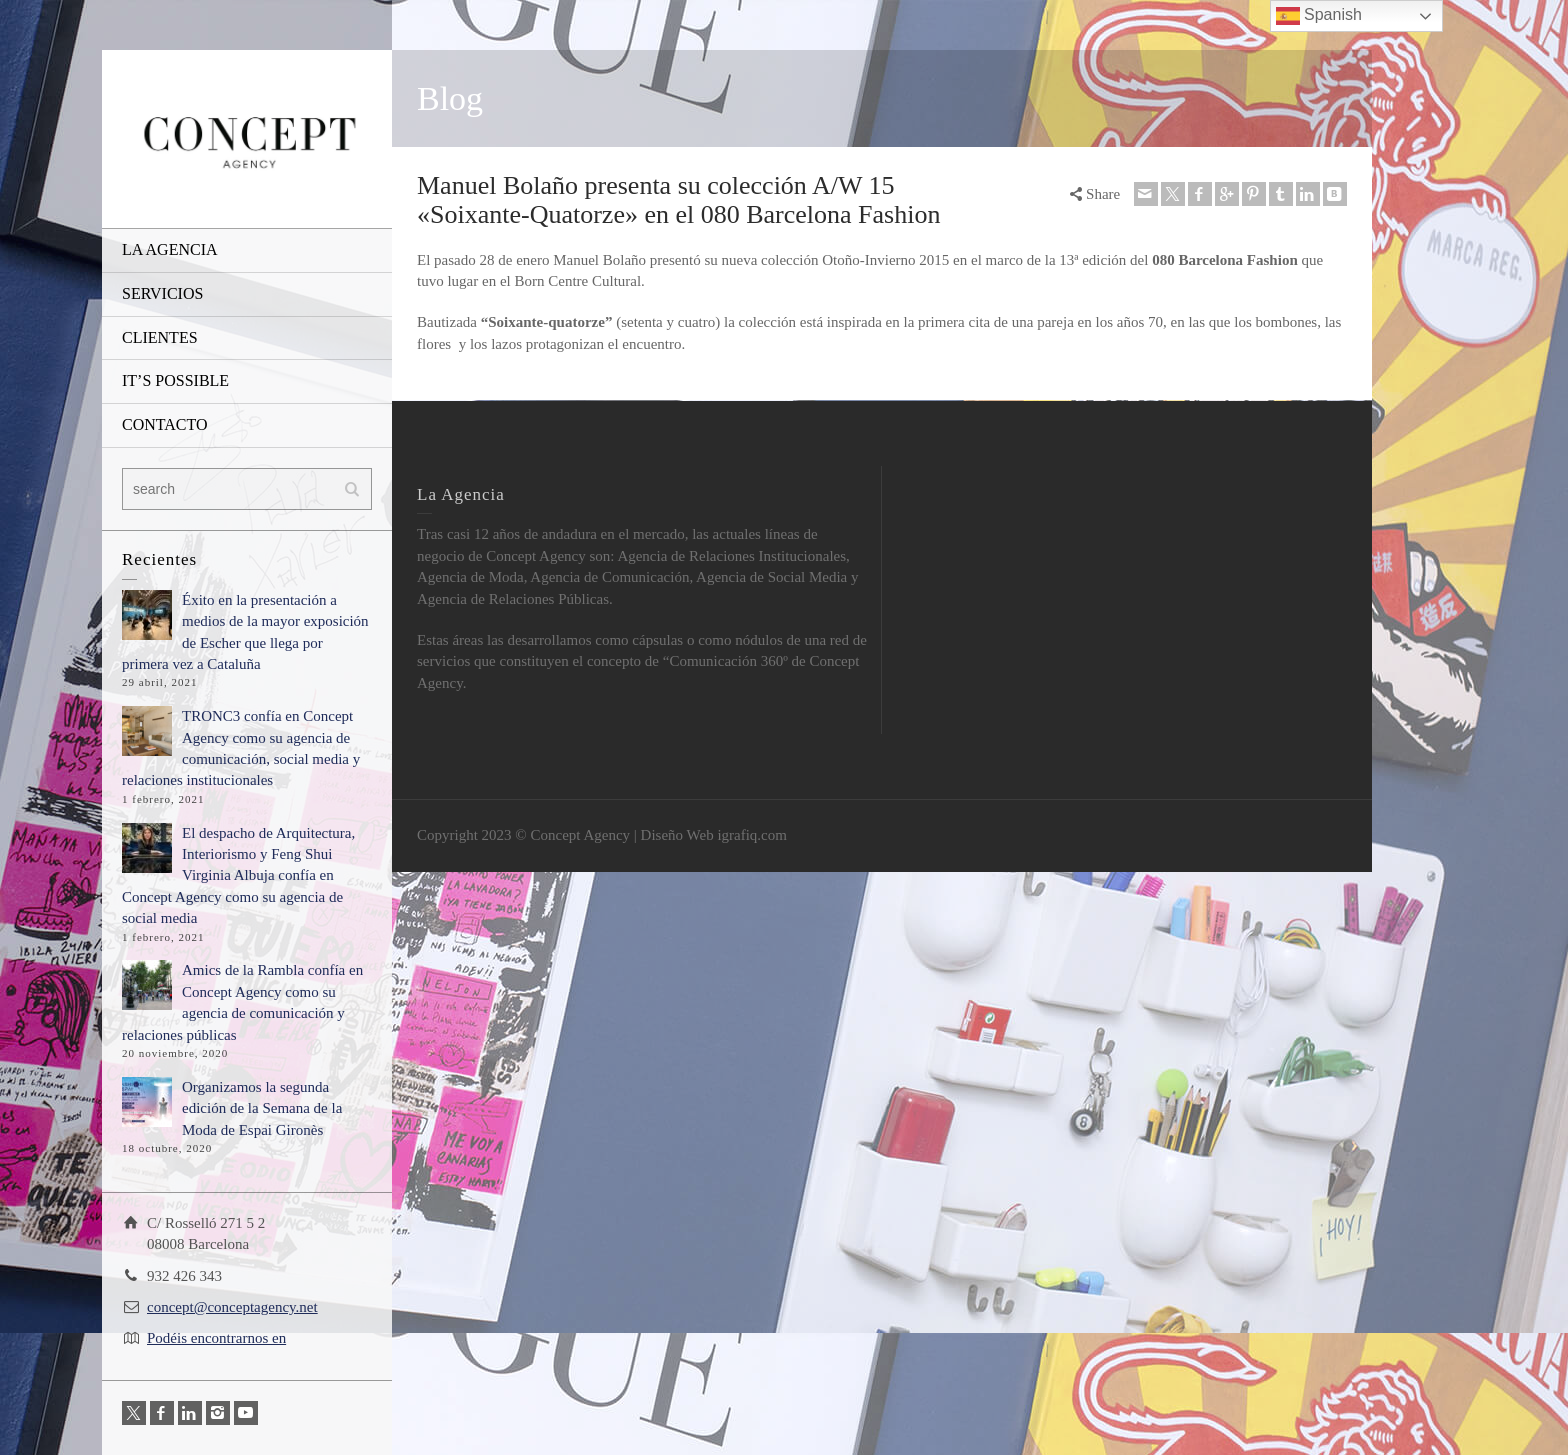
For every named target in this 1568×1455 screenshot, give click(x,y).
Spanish (1319, 16)
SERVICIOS (162, 293)
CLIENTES (160, 337)
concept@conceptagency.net (232, 1307)
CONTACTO (165, 424)
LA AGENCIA (170, 249)
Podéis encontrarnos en (216, 1338)
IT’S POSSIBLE (175, 380)
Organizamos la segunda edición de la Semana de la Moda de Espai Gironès (262, 1108)
